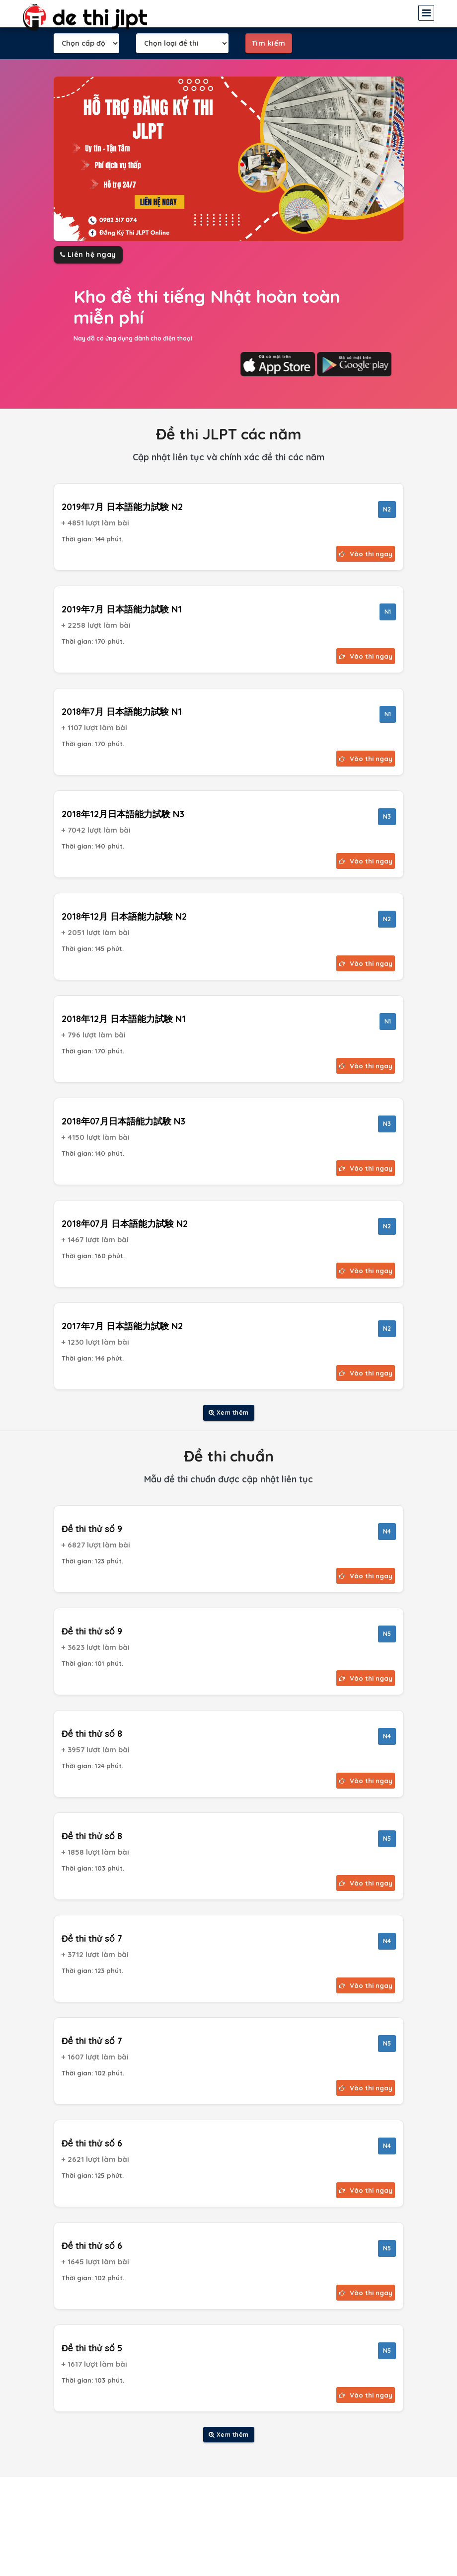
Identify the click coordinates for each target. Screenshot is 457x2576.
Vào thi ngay (365, 554)
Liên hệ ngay (88, 255)
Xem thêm (229, 1413)
